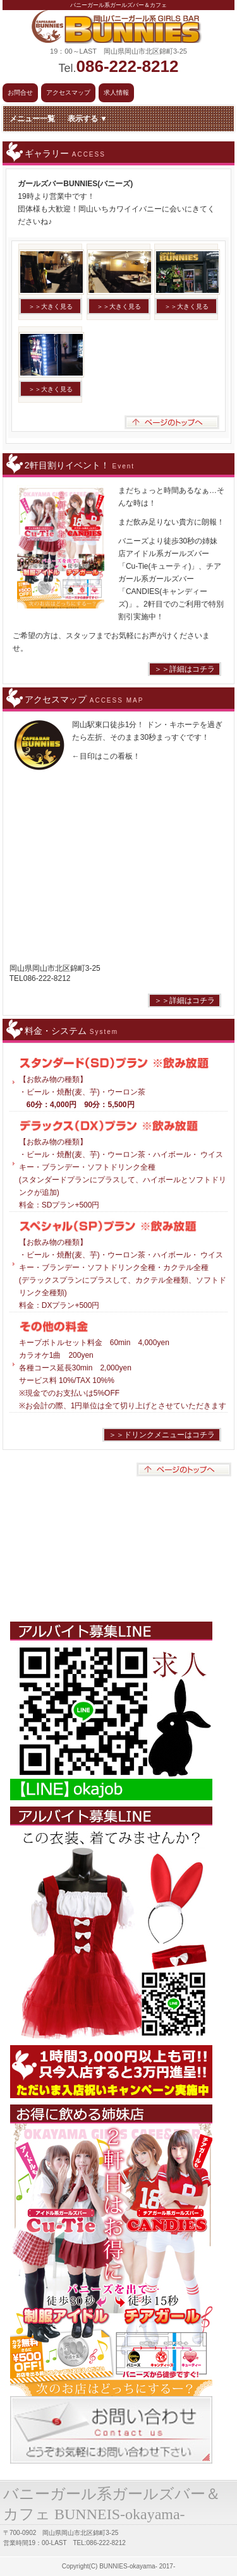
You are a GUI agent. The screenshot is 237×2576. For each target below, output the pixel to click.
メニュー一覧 (58, 118)
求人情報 (116, 92)
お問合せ (20, 92)
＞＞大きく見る (50, 306)
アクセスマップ (68, 92)
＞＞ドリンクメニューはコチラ (162, 1434)
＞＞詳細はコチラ (184, 669)
